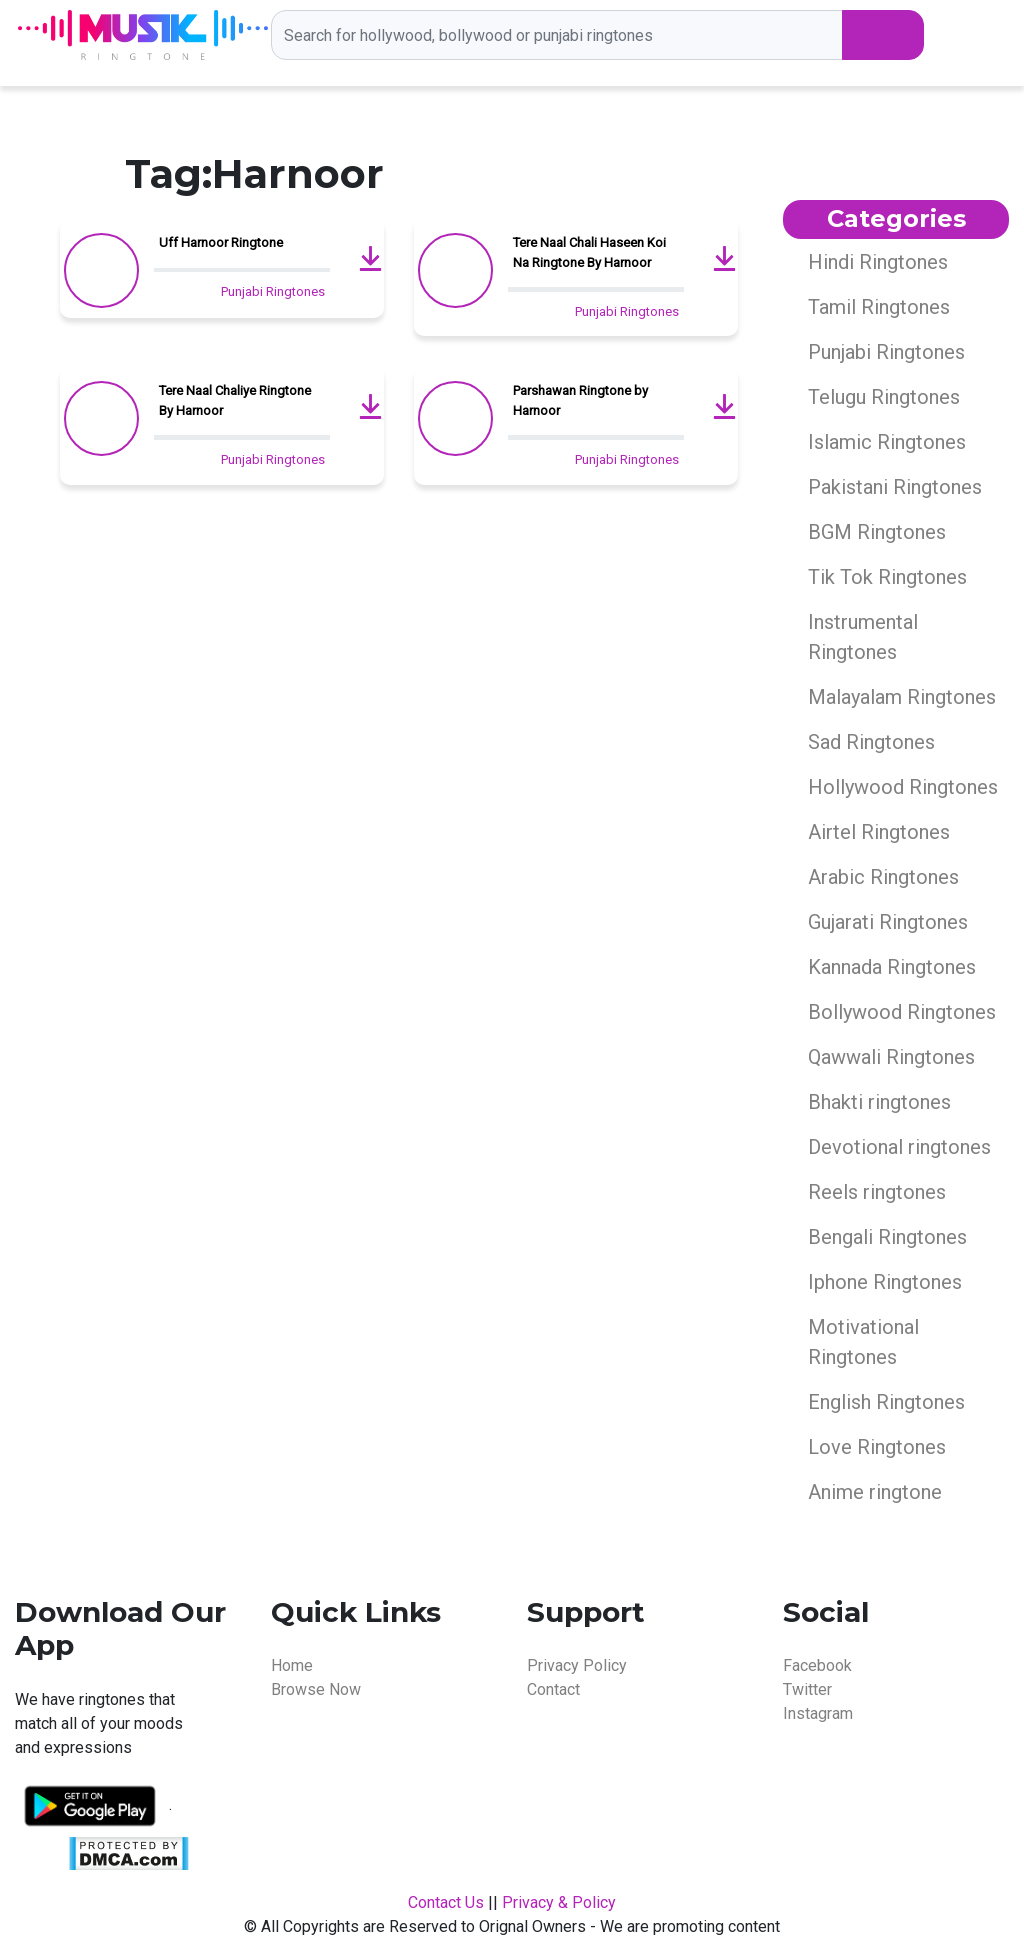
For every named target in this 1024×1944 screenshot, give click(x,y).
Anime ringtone (875, 1492)
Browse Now (316, 1689)
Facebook (817, 1665)
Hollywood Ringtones (903, 787)
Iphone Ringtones (885, 1282)
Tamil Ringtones (879, 307)
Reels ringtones (877, 1192)
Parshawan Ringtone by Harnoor (580, 400)
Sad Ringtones (871, 742)
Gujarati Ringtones (888, 922)
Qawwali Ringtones (891, 1057)
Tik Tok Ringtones (887, 577)
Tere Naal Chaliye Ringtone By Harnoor (235, 400)
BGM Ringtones (877, 532)
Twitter (807, 1689)
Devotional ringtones (899, 1147)
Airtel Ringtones (879, 832)
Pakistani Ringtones (895, 487)
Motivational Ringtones (863, 1342)
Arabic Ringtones (883, 877)
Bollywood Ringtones (902, 1012)
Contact (553, 1689)
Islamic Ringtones (887, 442)
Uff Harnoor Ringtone (221, 242)
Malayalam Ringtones (902, 697)
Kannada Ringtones (892, 967)
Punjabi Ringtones (273, 291)
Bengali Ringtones (887, 1237)
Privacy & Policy (559, 1902)
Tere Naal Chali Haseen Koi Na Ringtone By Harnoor (589, 252)
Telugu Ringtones (884, 397)
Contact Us (446, 1902)
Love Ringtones (877, 1447)
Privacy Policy (577, 1665)
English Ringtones (886, 1402)
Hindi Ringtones (878, 262)
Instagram (818, 1713)
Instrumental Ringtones (863, 637)
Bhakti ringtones (879, 1102)
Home (292, 1665)
